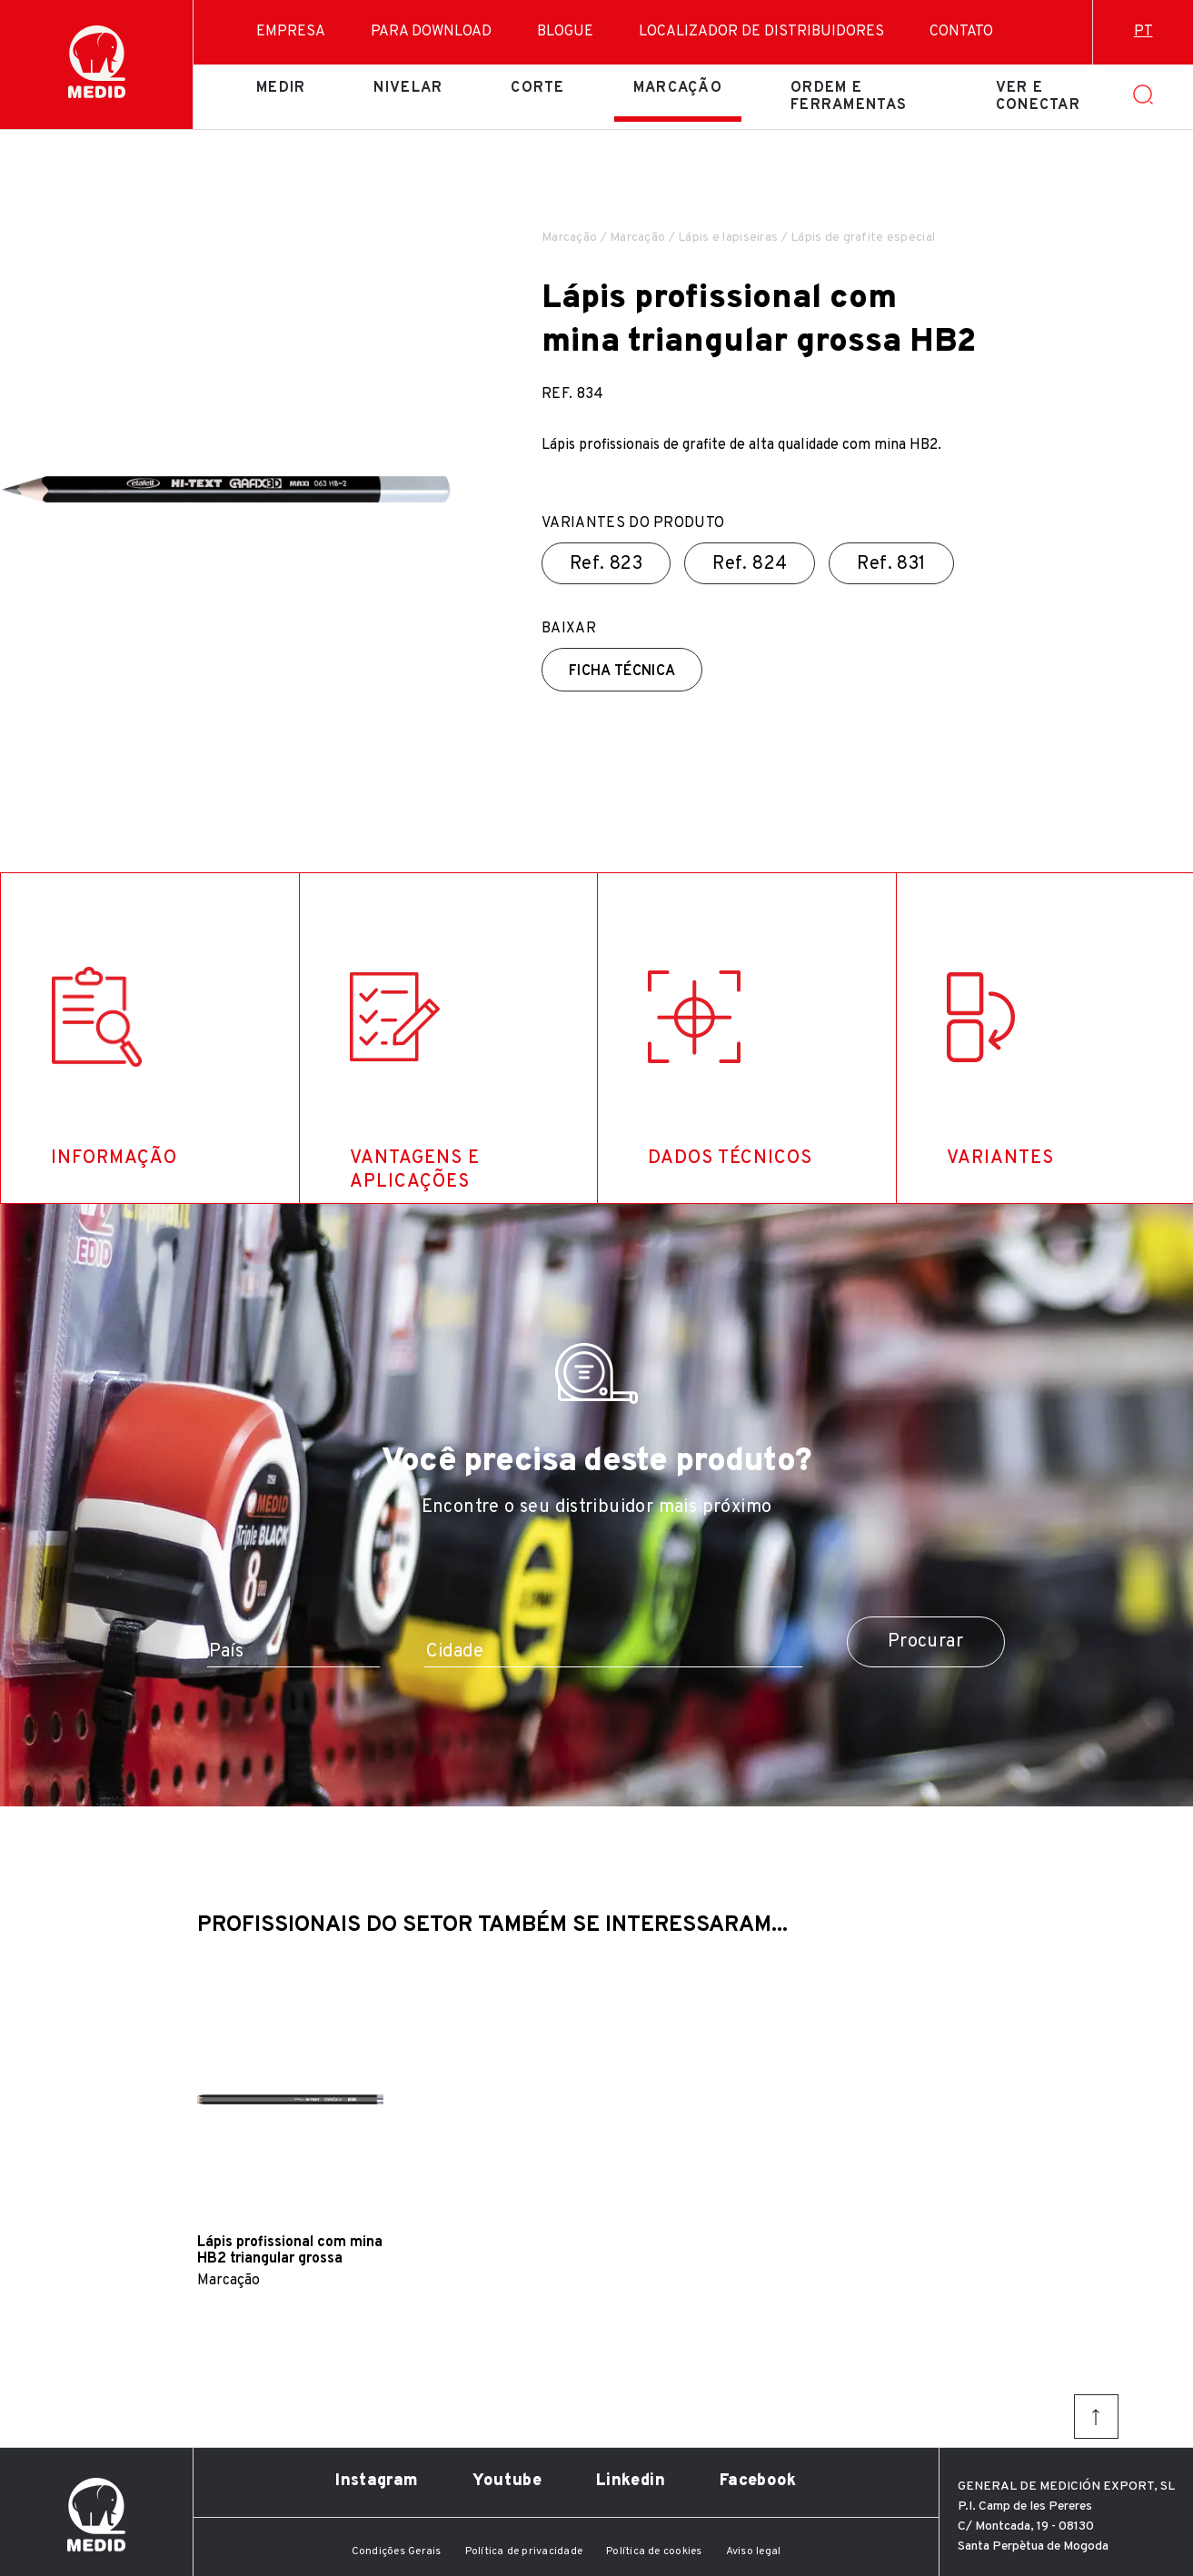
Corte (537, 88)
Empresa (290, 32)
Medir (280, 88)
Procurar (925, 1642)
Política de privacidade (524, 2551)
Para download (431, 32)
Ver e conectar (1038, 96)
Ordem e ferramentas (848, 96)
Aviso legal (753, 2551)
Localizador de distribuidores (761, 32)
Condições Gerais (397, 2551)
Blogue (565, 32)
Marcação (677, 88)
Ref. (606, 564)
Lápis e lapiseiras (728, 237)
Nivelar (407, 88)
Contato (961, 32)
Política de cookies (654, 2551)
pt (1143, 32)
